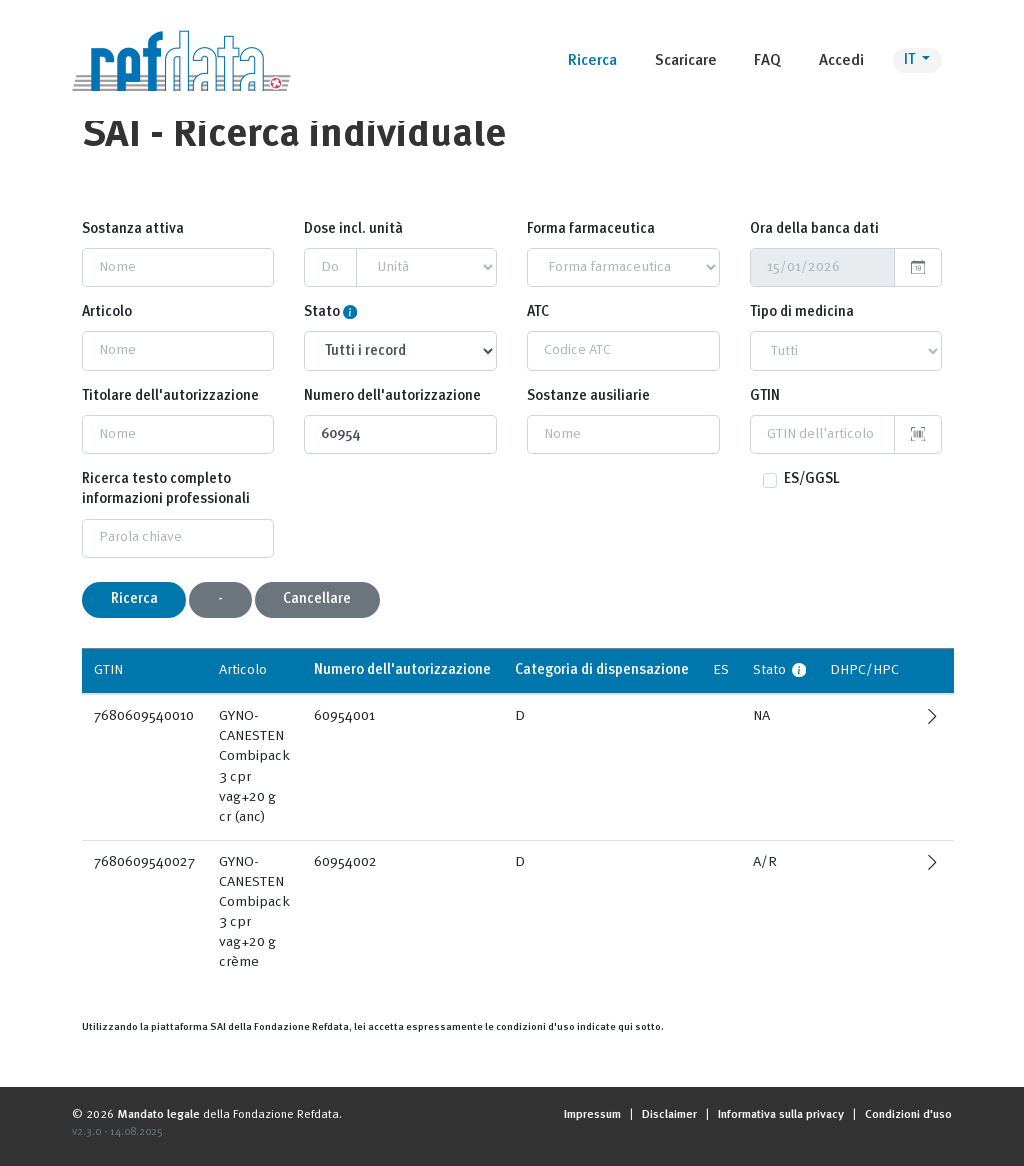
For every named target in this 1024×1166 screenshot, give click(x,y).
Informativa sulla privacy (781, 1115)
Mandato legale (158, 1115)
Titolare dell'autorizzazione (170, 396)
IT (911, 60)
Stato (322, 312)
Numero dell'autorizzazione (392, 396)
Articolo (107, 312)
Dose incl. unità (353, 229)
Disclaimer (669, 1115)
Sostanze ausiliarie (588, 396)
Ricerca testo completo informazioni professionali (166, 489)
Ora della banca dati (814, 229)
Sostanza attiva (133, 229)
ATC (538, 312)
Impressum (592, 1115)
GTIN (765, 396)
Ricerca (134, 599)
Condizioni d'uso (908, 1115)
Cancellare (317, 599)
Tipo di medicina (802, 312)
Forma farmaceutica (591, 229)
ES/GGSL (812, 479)
